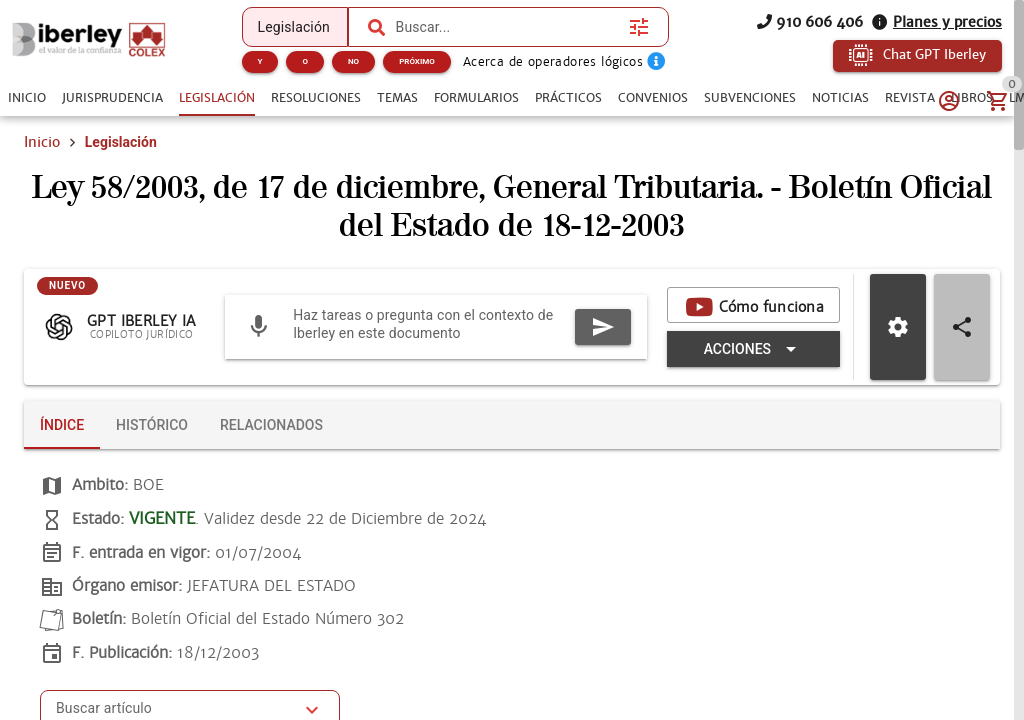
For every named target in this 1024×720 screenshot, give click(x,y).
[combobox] (508, 27)
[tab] (27, 98)
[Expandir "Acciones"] (753, 350)
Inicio (42, 142)
